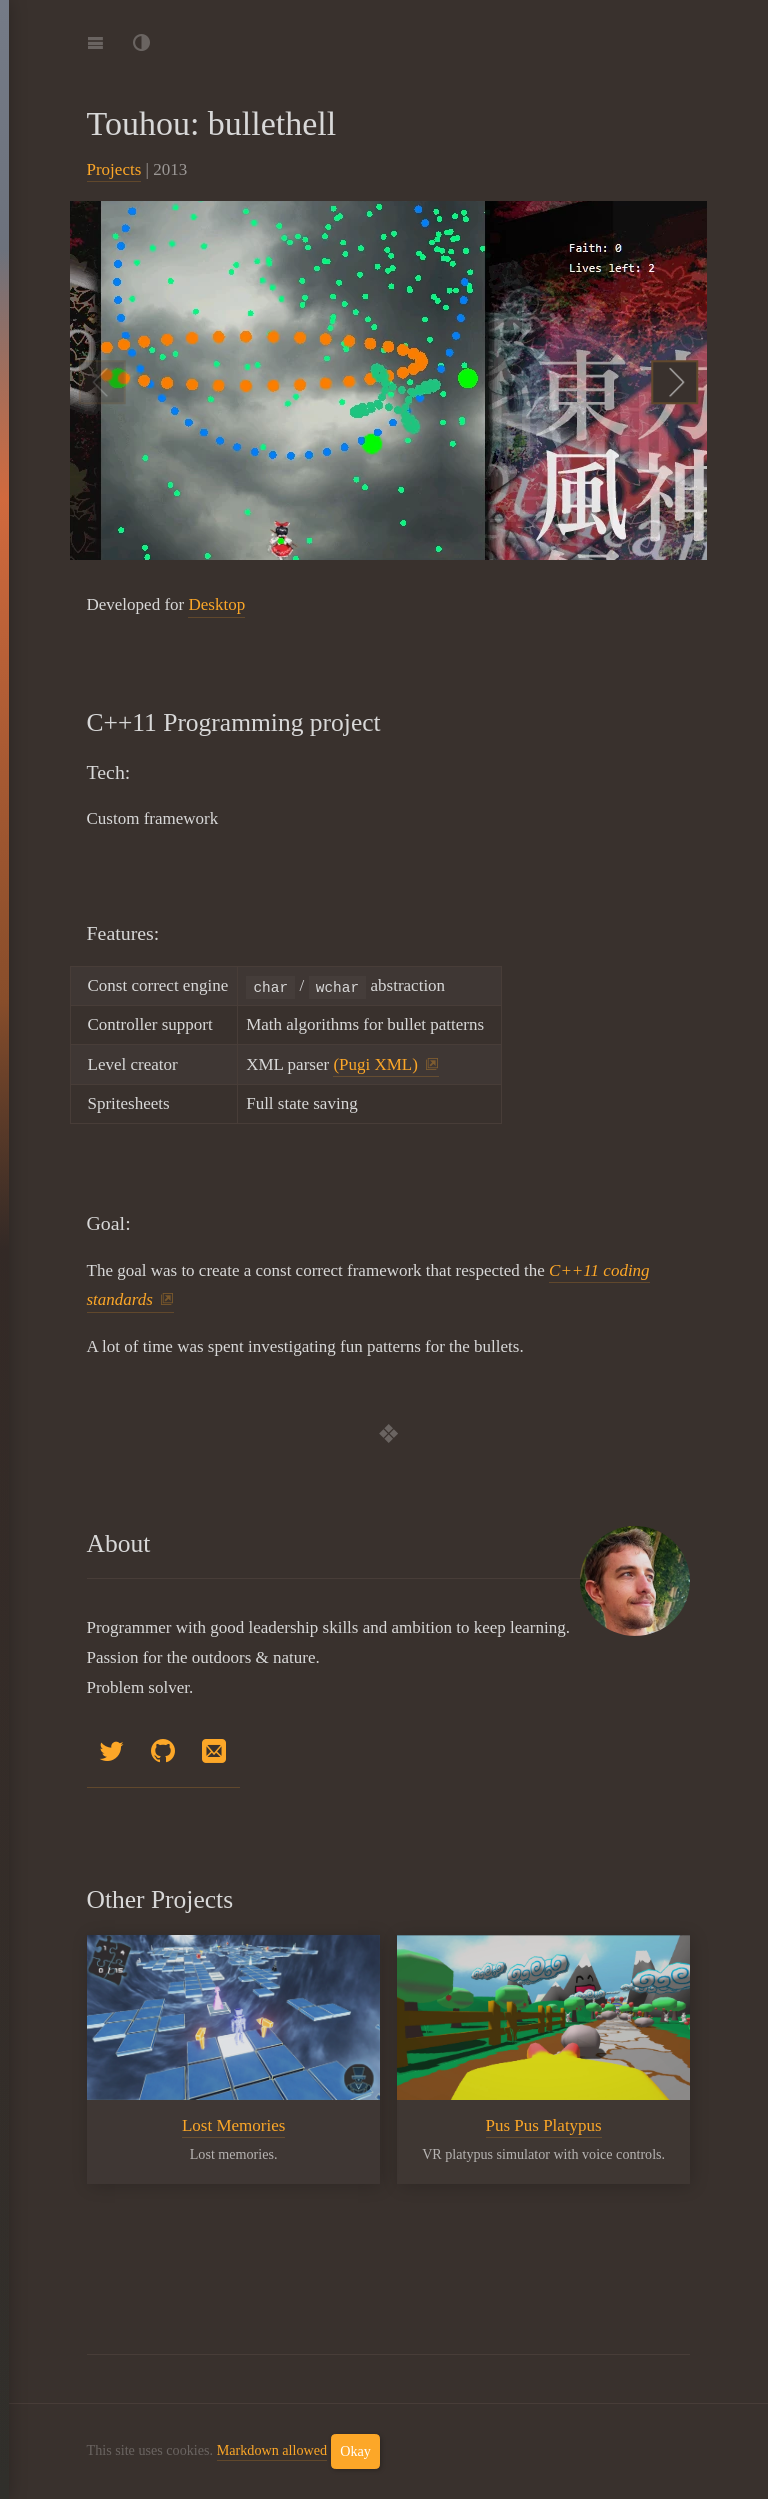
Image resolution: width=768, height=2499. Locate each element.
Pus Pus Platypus (543, 2125)
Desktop (216, 604)
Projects (114, 169)
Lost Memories (232, 2125)
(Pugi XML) (375, 1064)
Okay (355, 2451)
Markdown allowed (272, 2450)
